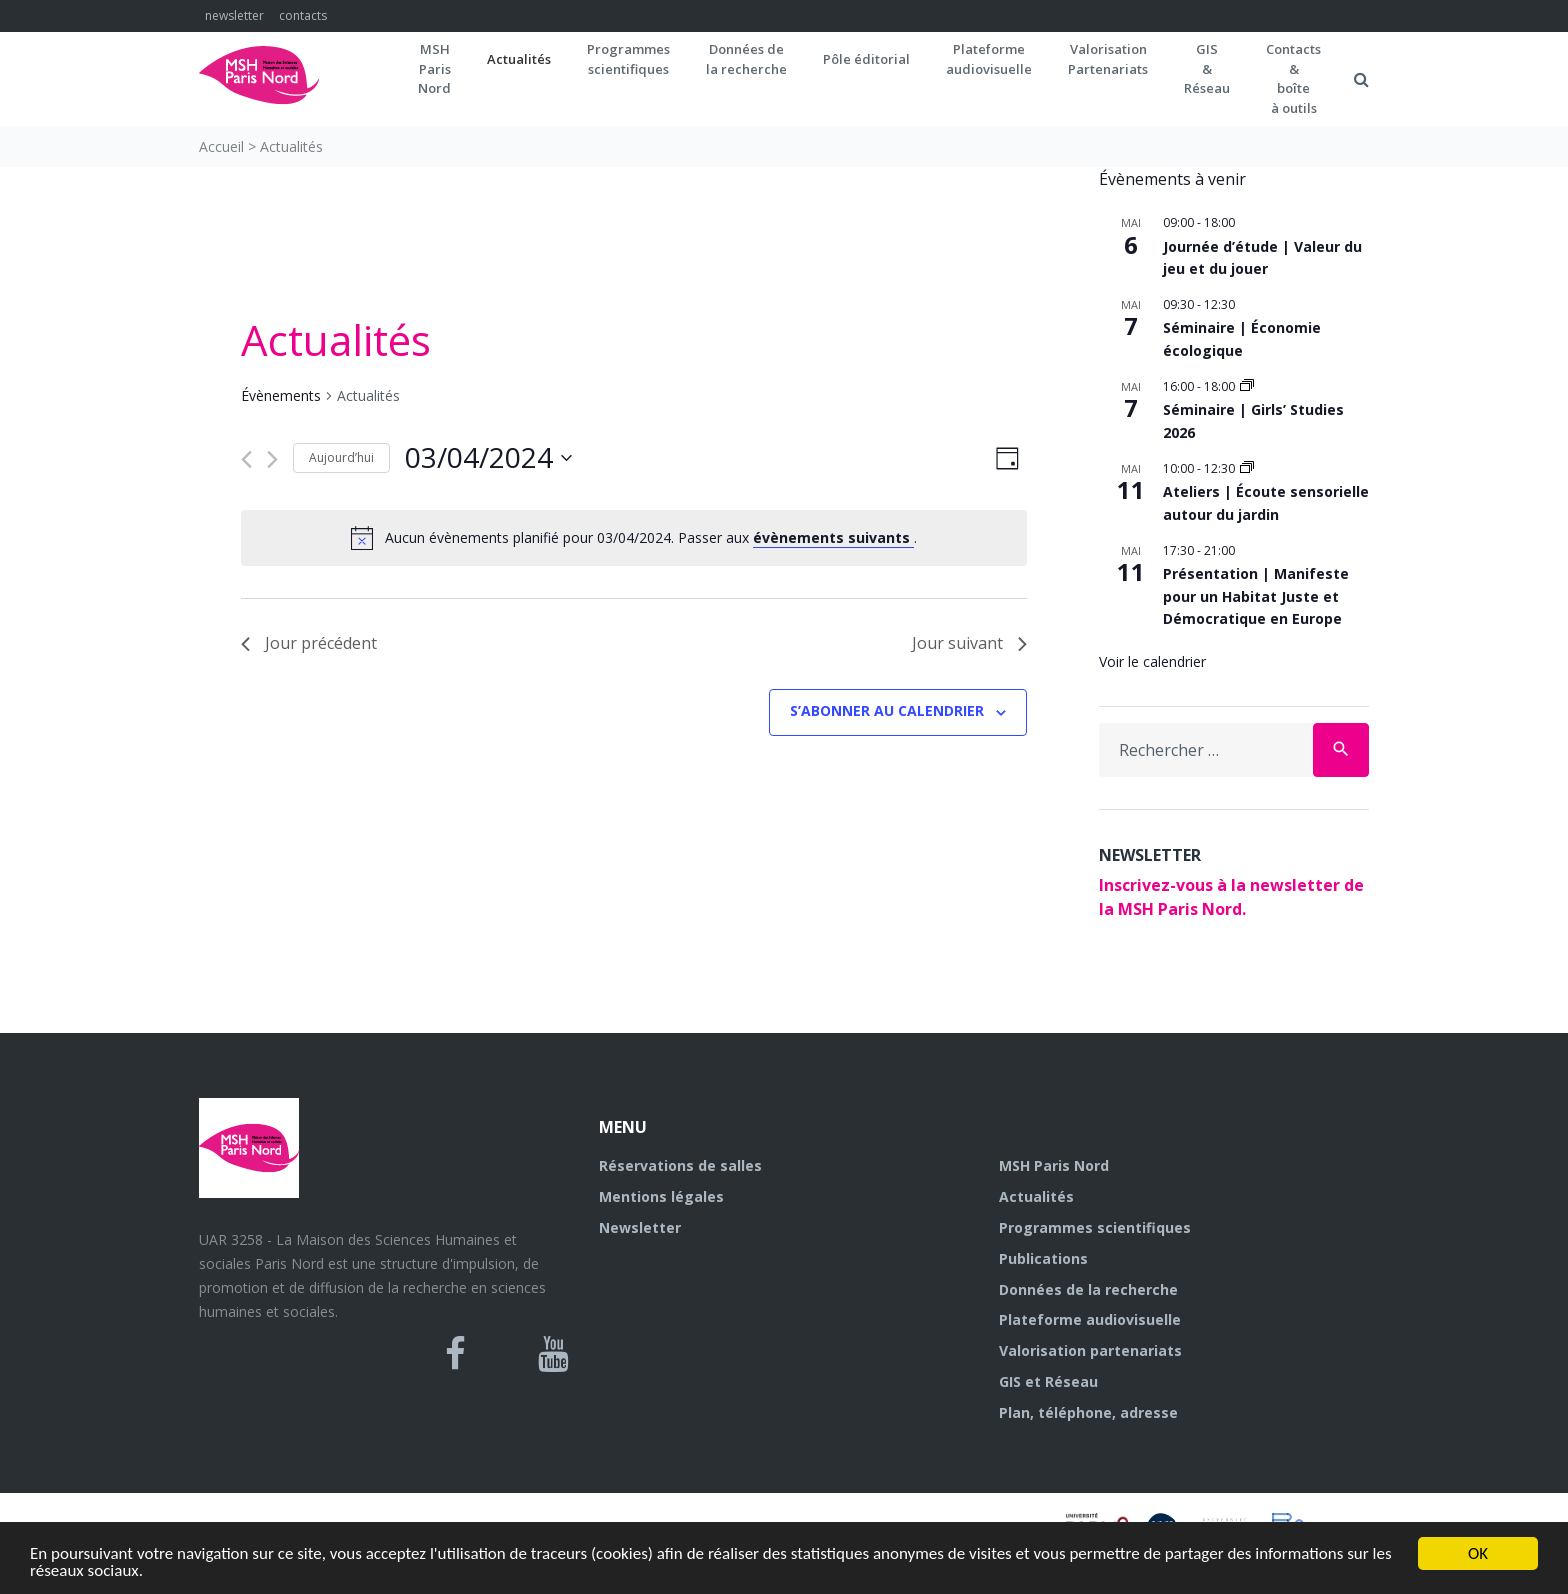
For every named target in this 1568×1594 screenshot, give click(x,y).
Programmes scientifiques (628, 59)
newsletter (234, 15)
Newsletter (640, 1227)
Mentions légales (661, 1196)
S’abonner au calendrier (887, 710)
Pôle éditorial (866, 59)
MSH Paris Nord (1054, 1165)
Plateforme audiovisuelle (1090, 1319)
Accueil (221, 146)
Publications (1043, 1258)
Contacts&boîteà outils (1293, 78)
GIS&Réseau (1207, 68)
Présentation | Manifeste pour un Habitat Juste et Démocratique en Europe (1256, 596)
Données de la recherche (1088, 1289)
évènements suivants (833, 537)
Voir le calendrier (1152, 661)
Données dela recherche (746, 59)
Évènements (281, 395)
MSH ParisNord (434, 68)
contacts (303, 15)
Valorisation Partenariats (1108, 59)
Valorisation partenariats (1090, 1350)
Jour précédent (309, 643)
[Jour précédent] (246, 459)
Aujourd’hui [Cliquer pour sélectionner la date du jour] (341, 457)
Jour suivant (969, 643)
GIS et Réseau (1048, 1381)
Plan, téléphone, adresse (1088, 1412)
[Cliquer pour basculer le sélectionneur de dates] (488, 458)
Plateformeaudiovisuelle (989, 59)
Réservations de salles (680, 1165)
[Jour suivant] (272, 459)
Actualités (519, 59)
